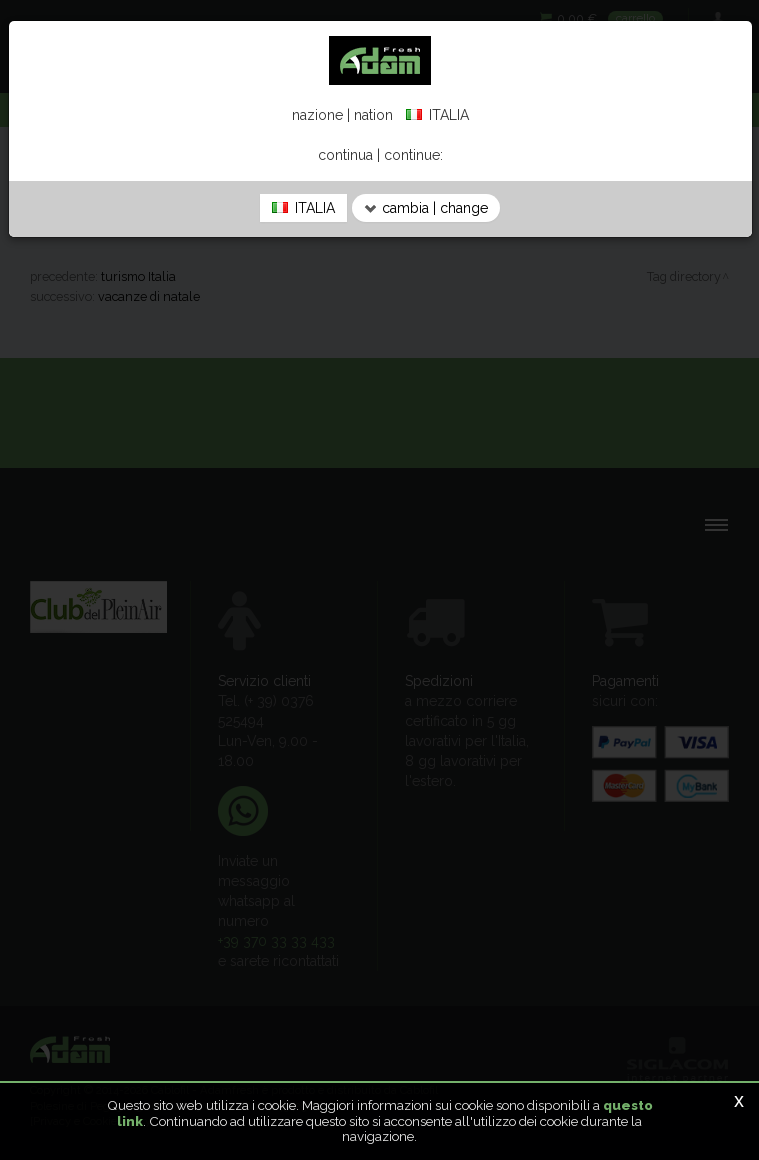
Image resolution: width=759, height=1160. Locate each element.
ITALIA (303, 208)
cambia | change (426, 208)
